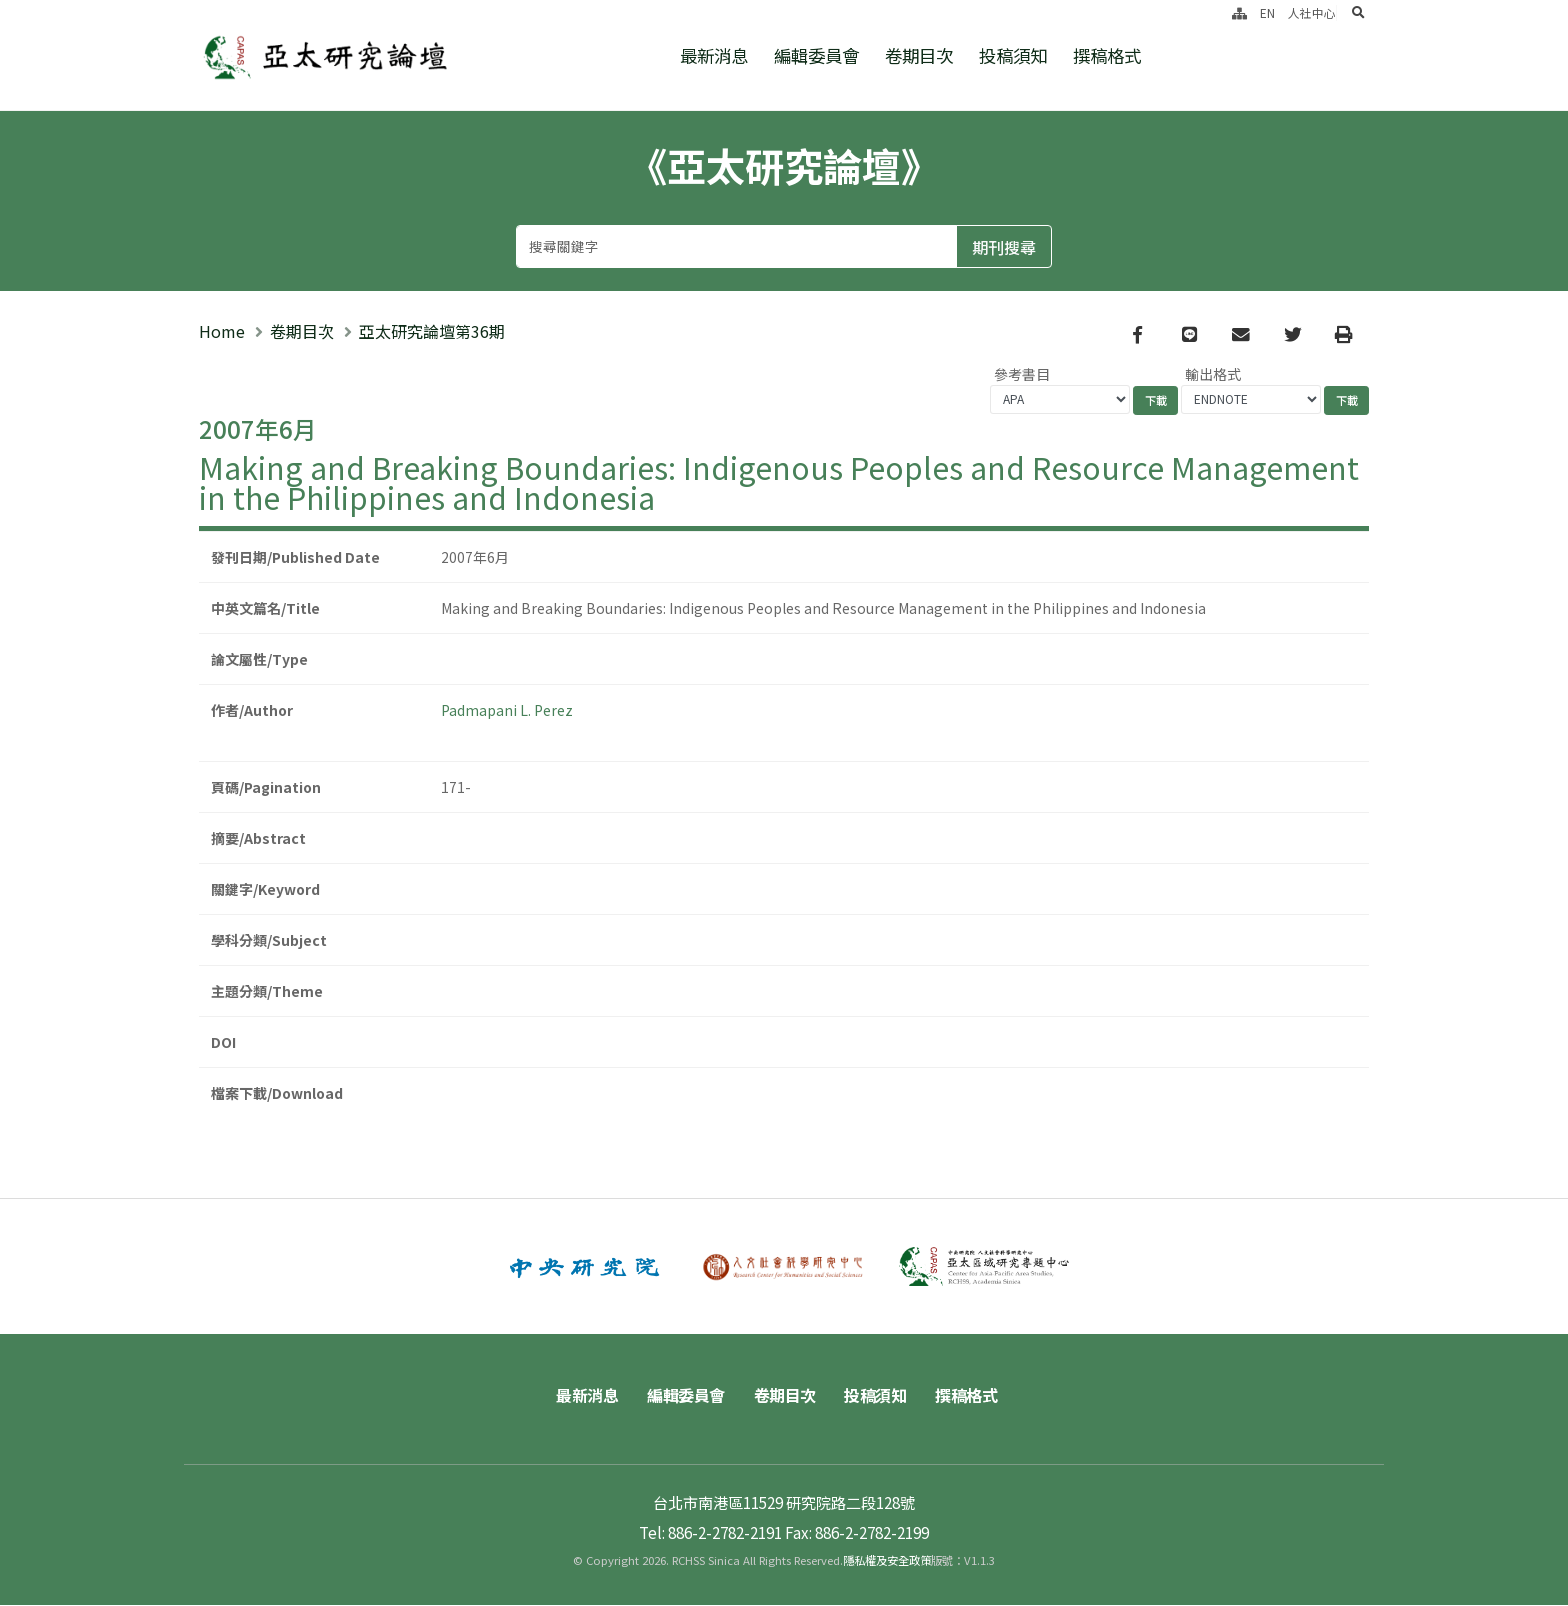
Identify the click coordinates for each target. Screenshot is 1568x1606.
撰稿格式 (1107, 55)
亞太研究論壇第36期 (432, 331)
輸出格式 (1213, 374)
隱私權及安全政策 (887, 1561)
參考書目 (1022, 374)
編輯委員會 (816, 55)
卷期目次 (919, 55)
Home (222, 331)
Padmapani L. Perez (507, 710)
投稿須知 (1013, 55)
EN (1267, 12)
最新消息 (714, 55)
